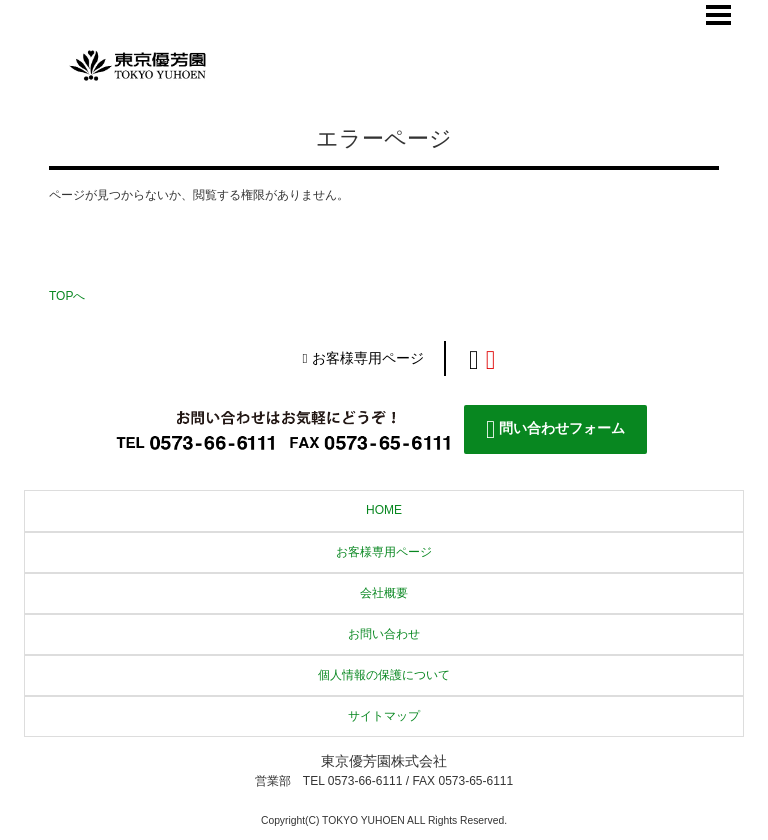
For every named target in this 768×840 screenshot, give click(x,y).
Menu (719, 15)
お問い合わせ (384, 634)
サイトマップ (384, 716)
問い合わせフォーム (555, 429)
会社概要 (384, 593)
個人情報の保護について (384, 675)
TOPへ (67, 296)
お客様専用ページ (362, 358)
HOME (384, 510)
